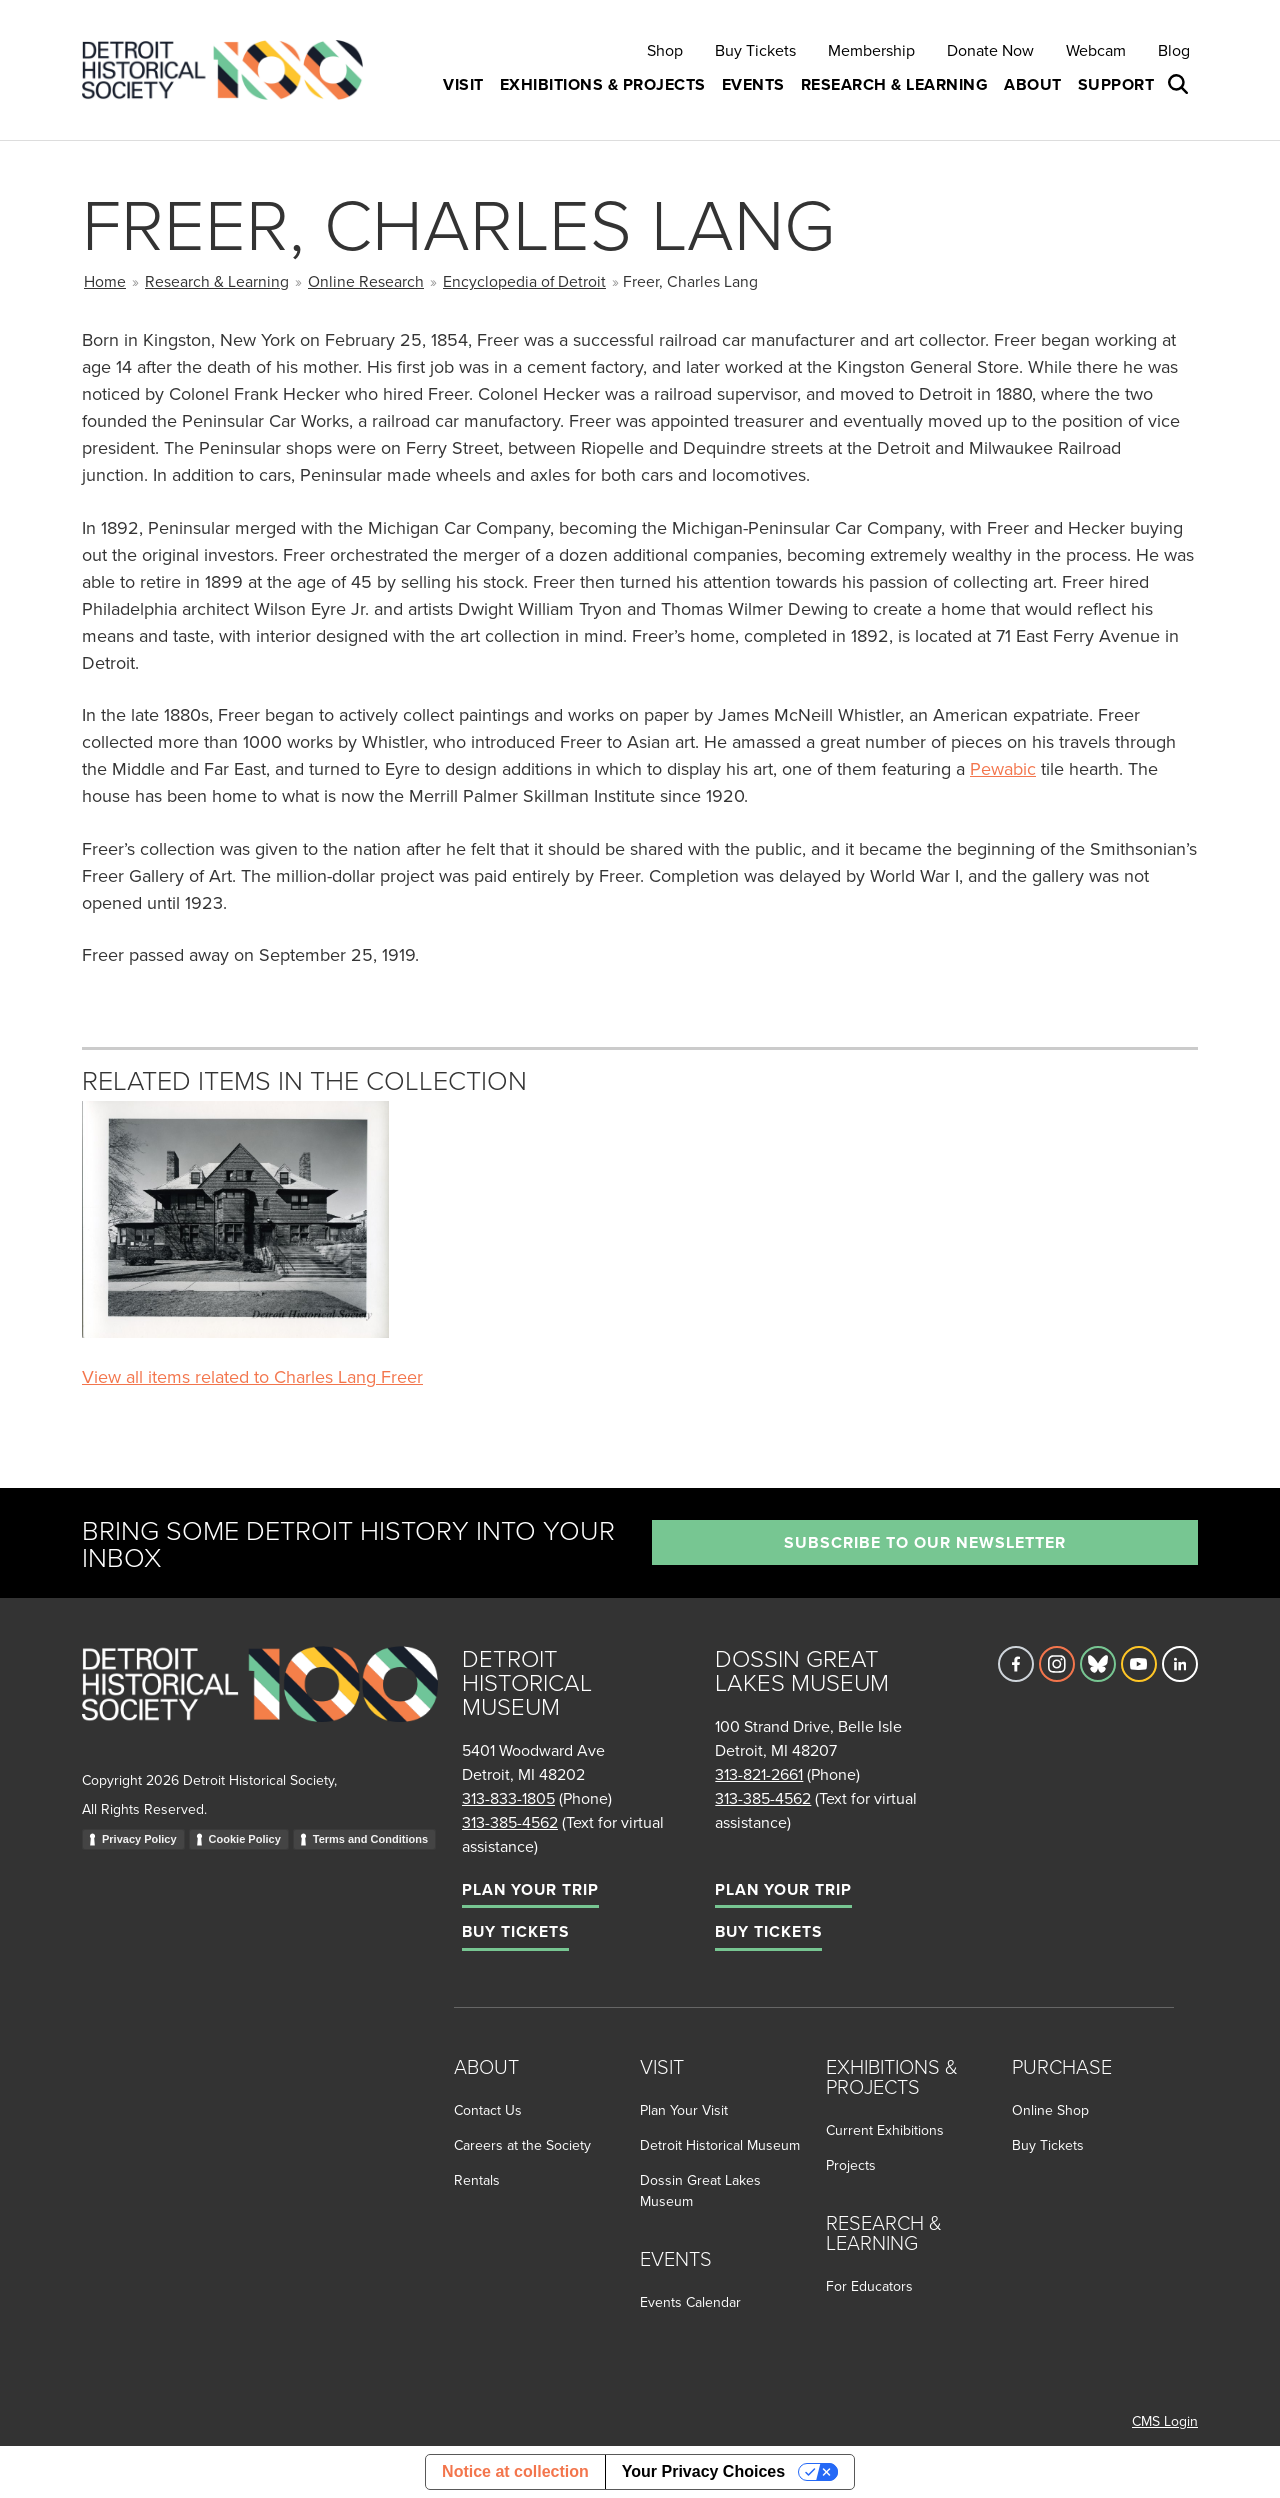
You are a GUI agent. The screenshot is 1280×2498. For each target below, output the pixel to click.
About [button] (1033, 84)
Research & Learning (217, 281)
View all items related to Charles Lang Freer (252, 1376)
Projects (851, 2165)
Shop (665, 50)
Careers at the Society (522, 2145)
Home (105, 281)
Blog (1174, 50)
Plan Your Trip (530, 1889)
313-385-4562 (510, 1822)
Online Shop (1050, 2110)
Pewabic (1003, 768)
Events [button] (753, 84)
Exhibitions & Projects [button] (603, 84)
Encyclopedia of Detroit (524, 281)
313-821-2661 (759, 1774)
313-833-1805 (508, 1798)
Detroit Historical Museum (720, 2145)
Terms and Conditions (370, 1839)
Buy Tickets (755, 50)
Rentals (477, 2180)
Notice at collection (515, 2471)
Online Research (366, 281)
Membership (871, 50)
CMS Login (1165, 2421)
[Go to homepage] (260, 1705)
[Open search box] (1180, 85)
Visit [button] (463, 84)
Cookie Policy (245, 1839)
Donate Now (990, 50)
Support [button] (1116, 84)
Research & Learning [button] (895, 84)
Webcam (1096, 50)
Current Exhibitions (885, 2130)
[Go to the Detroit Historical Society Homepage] (230, 70)
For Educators (869, 2286)
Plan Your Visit (684, 2110)
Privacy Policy (139, 1839)
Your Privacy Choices (703, 2471)
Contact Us (488, 2110)
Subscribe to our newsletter (925, 1542)
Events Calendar (690, 2302)
